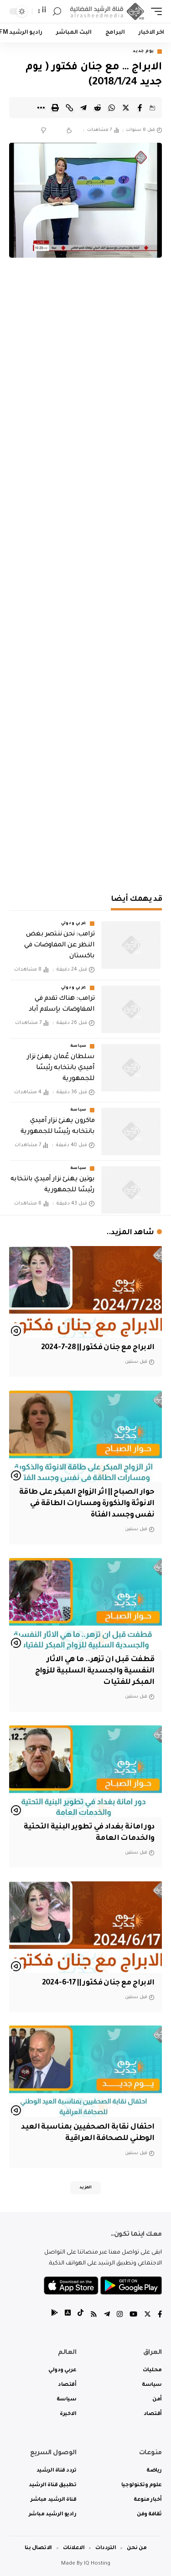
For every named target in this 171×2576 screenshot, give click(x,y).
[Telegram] (107, 2315)
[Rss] (93, 2315)
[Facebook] (160, 2315)
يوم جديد (143, 51)
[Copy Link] (69, 107)
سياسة (78, 1046)
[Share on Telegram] (83, 107)
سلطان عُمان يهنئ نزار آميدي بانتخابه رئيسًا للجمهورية (60, 1068)
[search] (57, 12)
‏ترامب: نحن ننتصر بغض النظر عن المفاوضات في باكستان (59, 945)
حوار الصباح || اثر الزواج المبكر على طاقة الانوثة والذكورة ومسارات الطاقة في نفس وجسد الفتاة (86, 1503)
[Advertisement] (85, 789)
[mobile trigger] (154, 11)
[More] (41, 107)
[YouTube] (133, 2315)
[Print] (55, 107)
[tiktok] (80, 2315)
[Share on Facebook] (140, 107)
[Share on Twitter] (125, 107)
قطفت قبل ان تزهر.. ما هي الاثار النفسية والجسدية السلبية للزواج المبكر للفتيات (95, 1671)
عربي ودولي (74, 923)
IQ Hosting (97, 2564)
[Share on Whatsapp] (111, 107)
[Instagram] (120, 2315)
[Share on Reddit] (97, 107)
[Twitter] (147, 2315)
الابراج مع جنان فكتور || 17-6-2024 (98, 1983)
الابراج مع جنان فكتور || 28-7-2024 (97, 1348)
